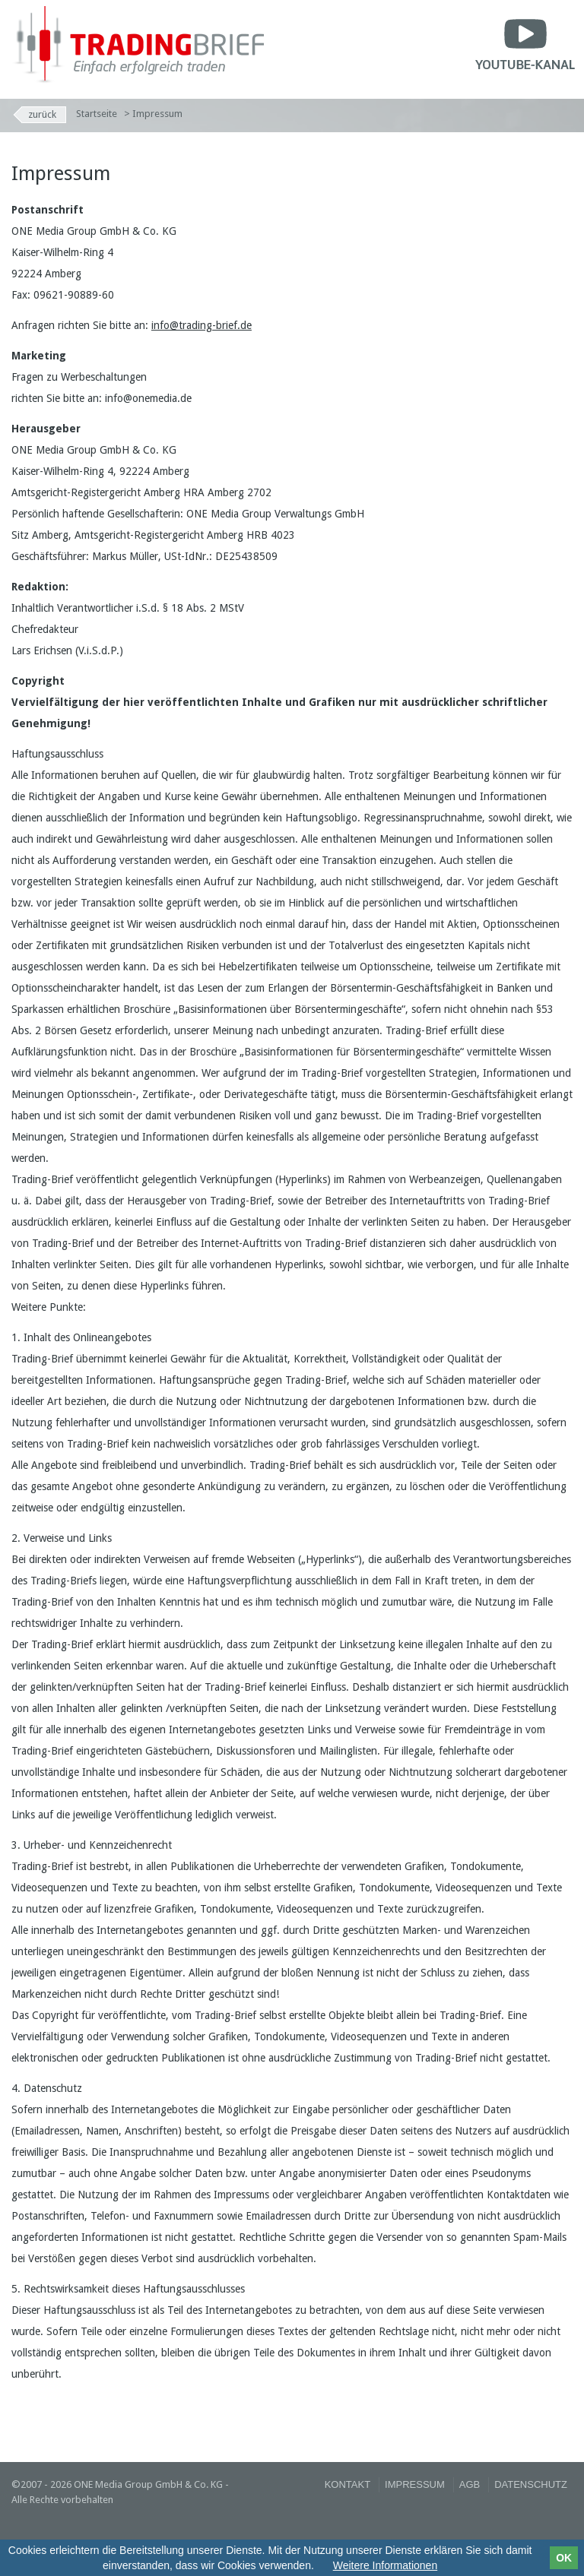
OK (564, 2558)
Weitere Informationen (385, 2565)
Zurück (42, 114)
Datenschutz (530, 2484)
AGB (469, 2484)
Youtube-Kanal (525, 41)
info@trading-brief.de (201, 325)
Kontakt (347, 2484)
